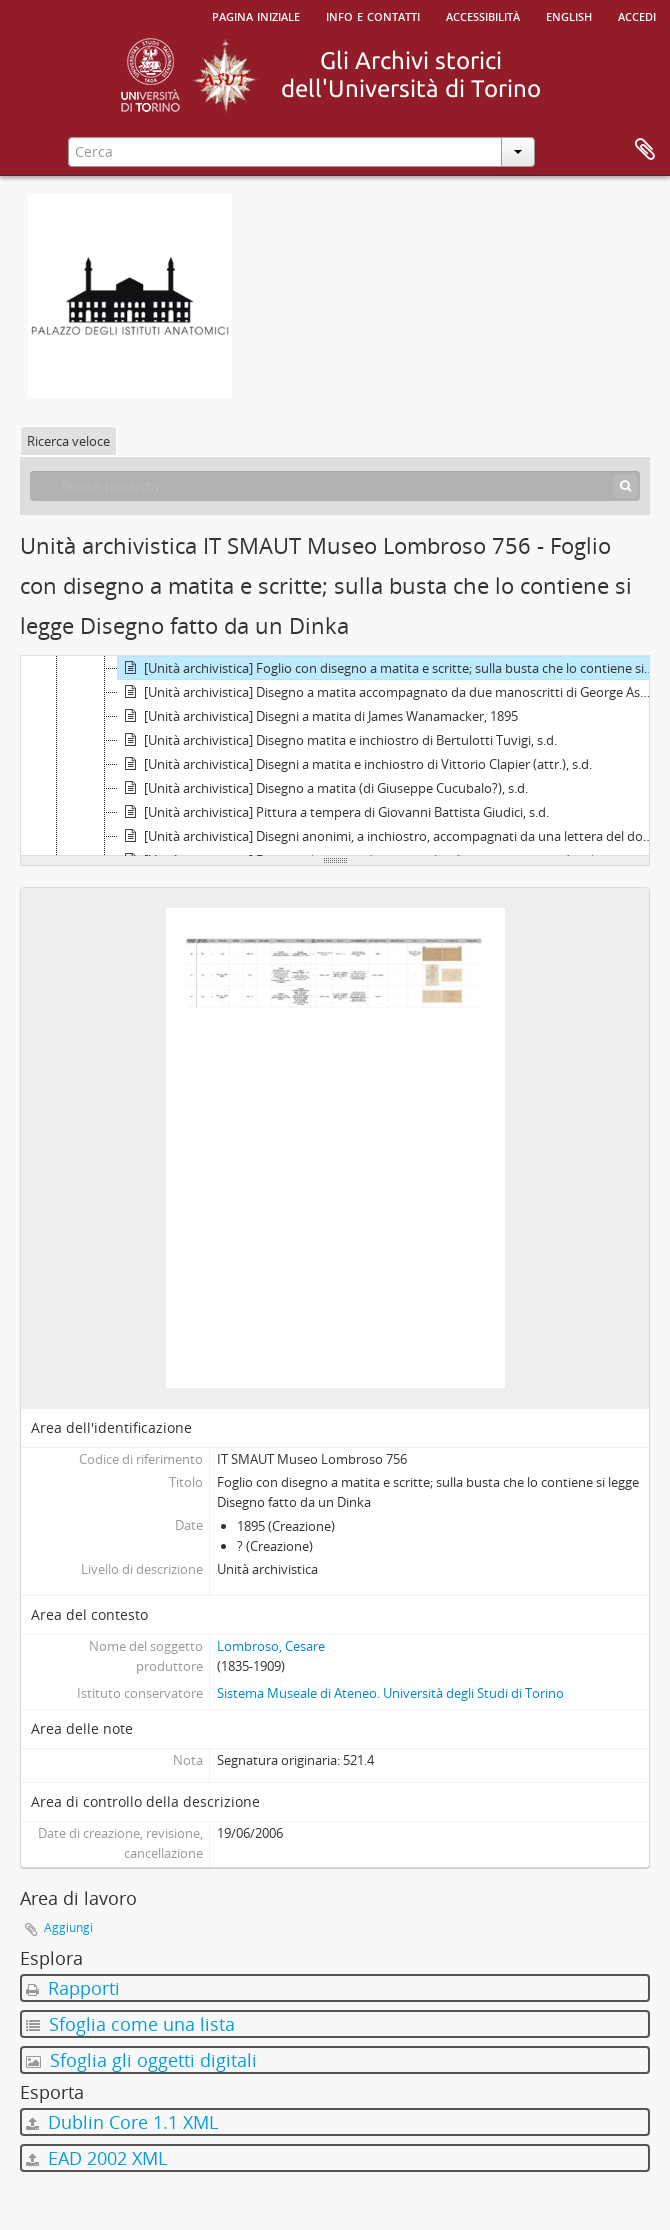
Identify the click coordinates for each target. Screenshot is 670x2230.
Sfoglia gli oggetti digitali (141, 2060)
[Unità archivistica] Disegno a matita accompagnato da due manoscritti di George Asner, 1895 (388, 692)
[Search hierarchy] (335, 486)
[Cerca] (625, 486)
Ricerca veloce (68, 441)
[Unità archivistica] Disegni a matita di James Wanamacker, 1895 (318, 716)
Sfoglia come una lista (130, 2024)
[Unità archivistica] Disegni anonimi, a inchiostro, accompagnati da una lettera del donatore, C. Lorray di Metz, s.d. (388, 836)
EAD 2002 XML (96, 2158)
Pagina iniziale (256, 15)
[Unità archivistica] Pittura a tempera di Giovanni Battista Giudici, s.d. (333, 812)
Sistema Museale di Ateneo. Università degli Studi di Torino (390, 1693)
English (569, 15)
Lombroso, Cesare (271, 1646)
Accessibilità (483, 15)
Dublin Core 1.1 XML (122, 2122)
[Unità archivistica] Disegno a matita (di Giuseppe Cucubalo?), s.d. (323, 788)
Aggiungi (68, 1927)
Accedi (637, 15)
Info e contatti (373, 15)
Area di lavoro (645, 150)
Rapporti (73, 1988)
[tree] (335, 756)
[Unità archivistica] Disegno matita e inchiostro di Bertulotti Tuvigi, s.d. (337, 740)
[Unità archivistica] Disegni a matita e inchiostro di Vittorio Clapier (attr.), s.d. (355, 764)
